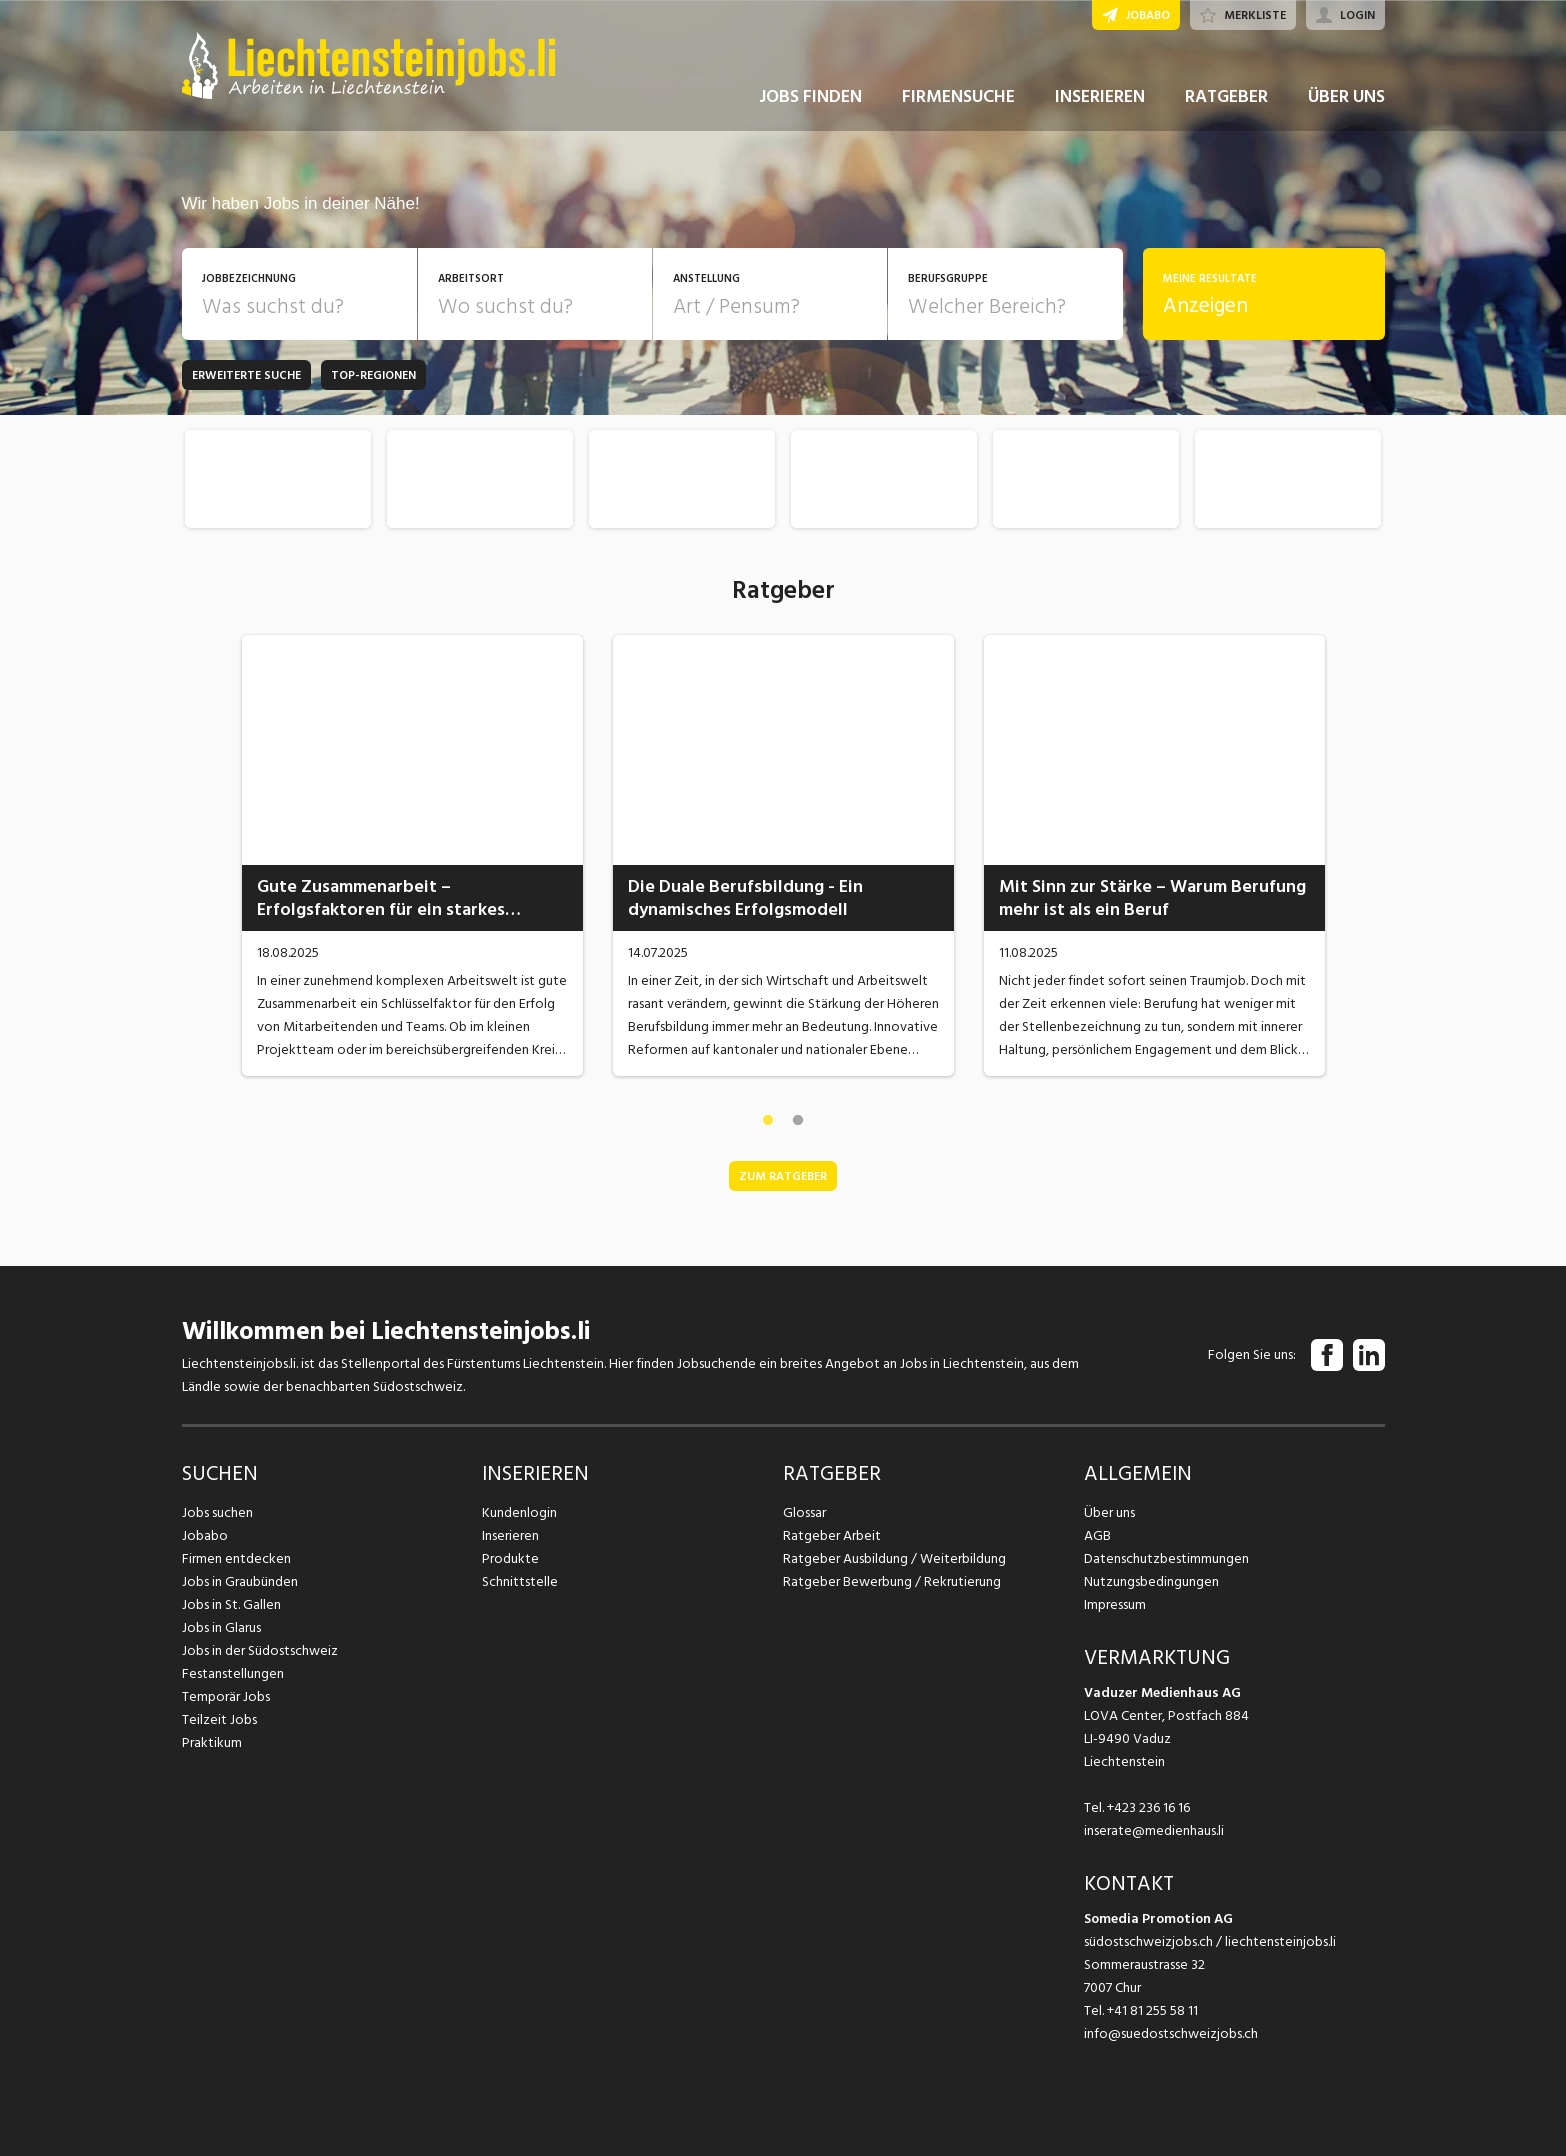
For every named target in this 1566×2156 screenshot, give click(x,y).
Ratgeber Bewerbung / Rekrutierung (892, 1581)
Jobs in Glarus (221, 1627)
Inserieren (510, 1535)
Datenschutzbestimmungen (1166, 1558)
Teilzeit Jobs (219, 1719)
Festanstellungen (233, 1673)
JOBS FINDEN (810, 98)
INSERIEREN (1100, 98)
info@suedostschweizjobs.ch (1171, 2033)
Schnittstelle (520, 1581)
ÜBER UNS (1346, 98)
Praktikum (212, 1742)
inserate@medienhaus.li (1154, 1830)
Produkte (510, 1558)
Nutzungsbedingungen (1151, 1581)
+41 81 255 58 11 (1152, 2010)
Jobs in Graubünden (240, 1581)
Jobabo (205, 1535)
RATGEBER (1226, 98)
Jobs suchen (217, 1512)
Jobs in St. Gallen (231, 1604)
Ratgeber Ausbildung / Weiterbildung (894, 1558)
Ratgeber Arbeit (832, 1535)
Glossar (804, 1512)
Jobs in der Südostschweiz (260, 1650)
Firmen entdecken (236, 1558)
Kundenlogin (519, 1512)
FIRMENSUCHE (958, 98)
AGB (1097, 1535)
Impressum (1115, 1604)
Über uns (1109, 1512)
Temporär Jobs (226, 1696)
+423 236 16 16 (1148, 1807)
